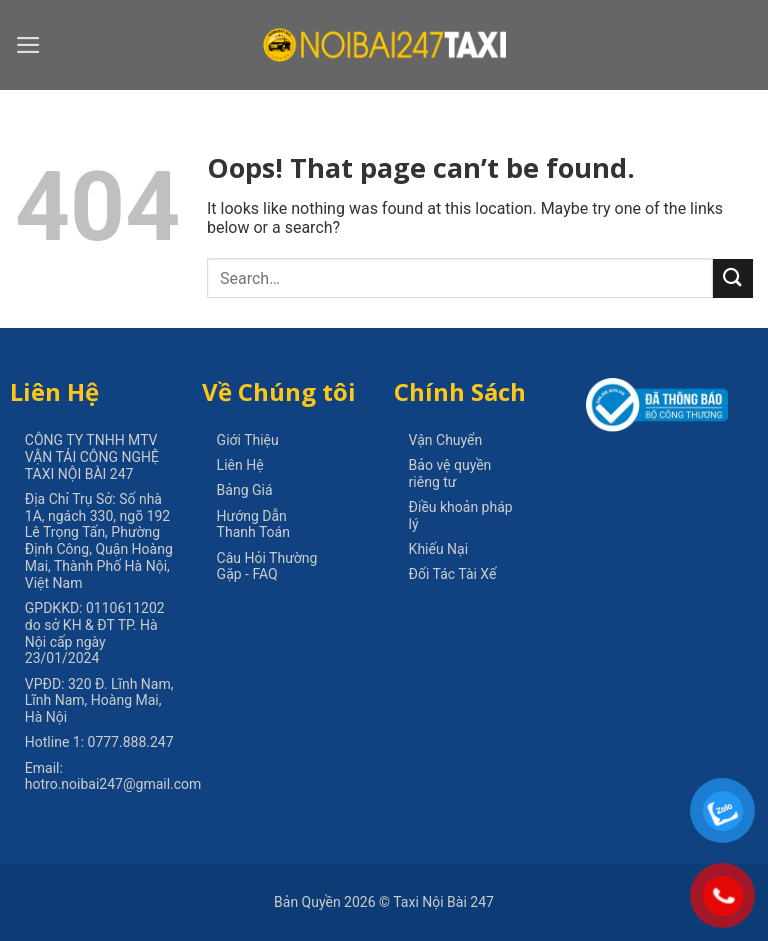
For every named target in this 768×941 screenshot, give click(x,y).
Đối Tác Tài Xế (453, 574)
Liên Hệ (240, 465)
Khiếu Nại (439, 549)
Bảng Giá (245, 490)
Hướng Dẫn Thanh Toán (253, 524)
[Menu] (28, 45)
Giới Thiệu (248, 440)
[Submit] (733, 278)
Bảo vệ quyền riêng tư (450, 473)
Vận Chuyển (446, 440)
